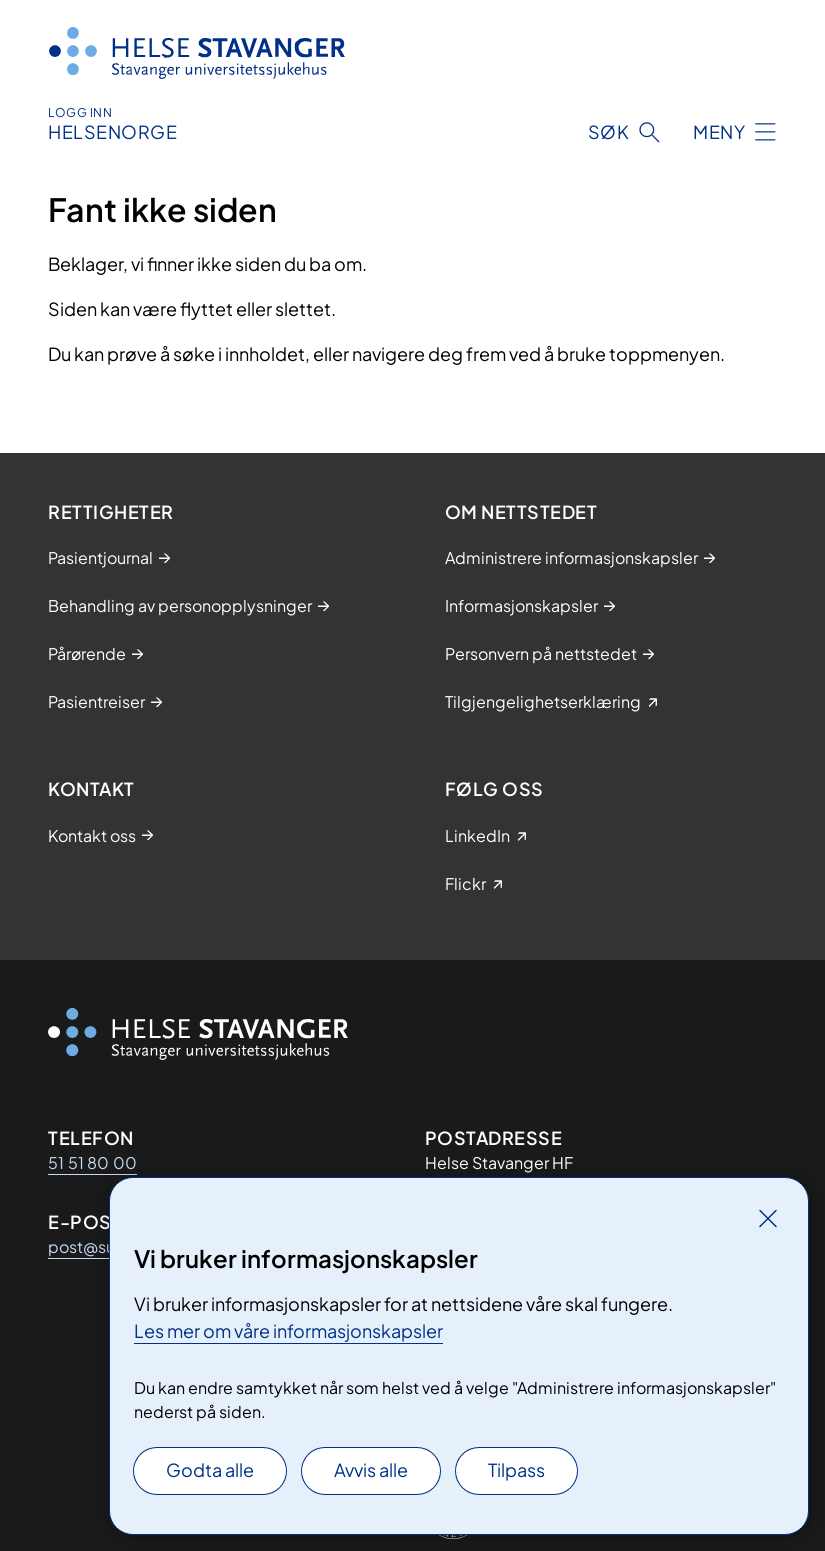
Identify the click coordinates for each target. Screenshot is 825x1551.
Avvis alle (371, 1469)
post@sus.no (97, 1246)
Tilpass (516, 1469)
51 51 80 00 (92, 1162)
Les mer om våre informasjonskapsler (288, 1330)
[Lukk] (768, 1218)
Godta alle (210, 1469)
